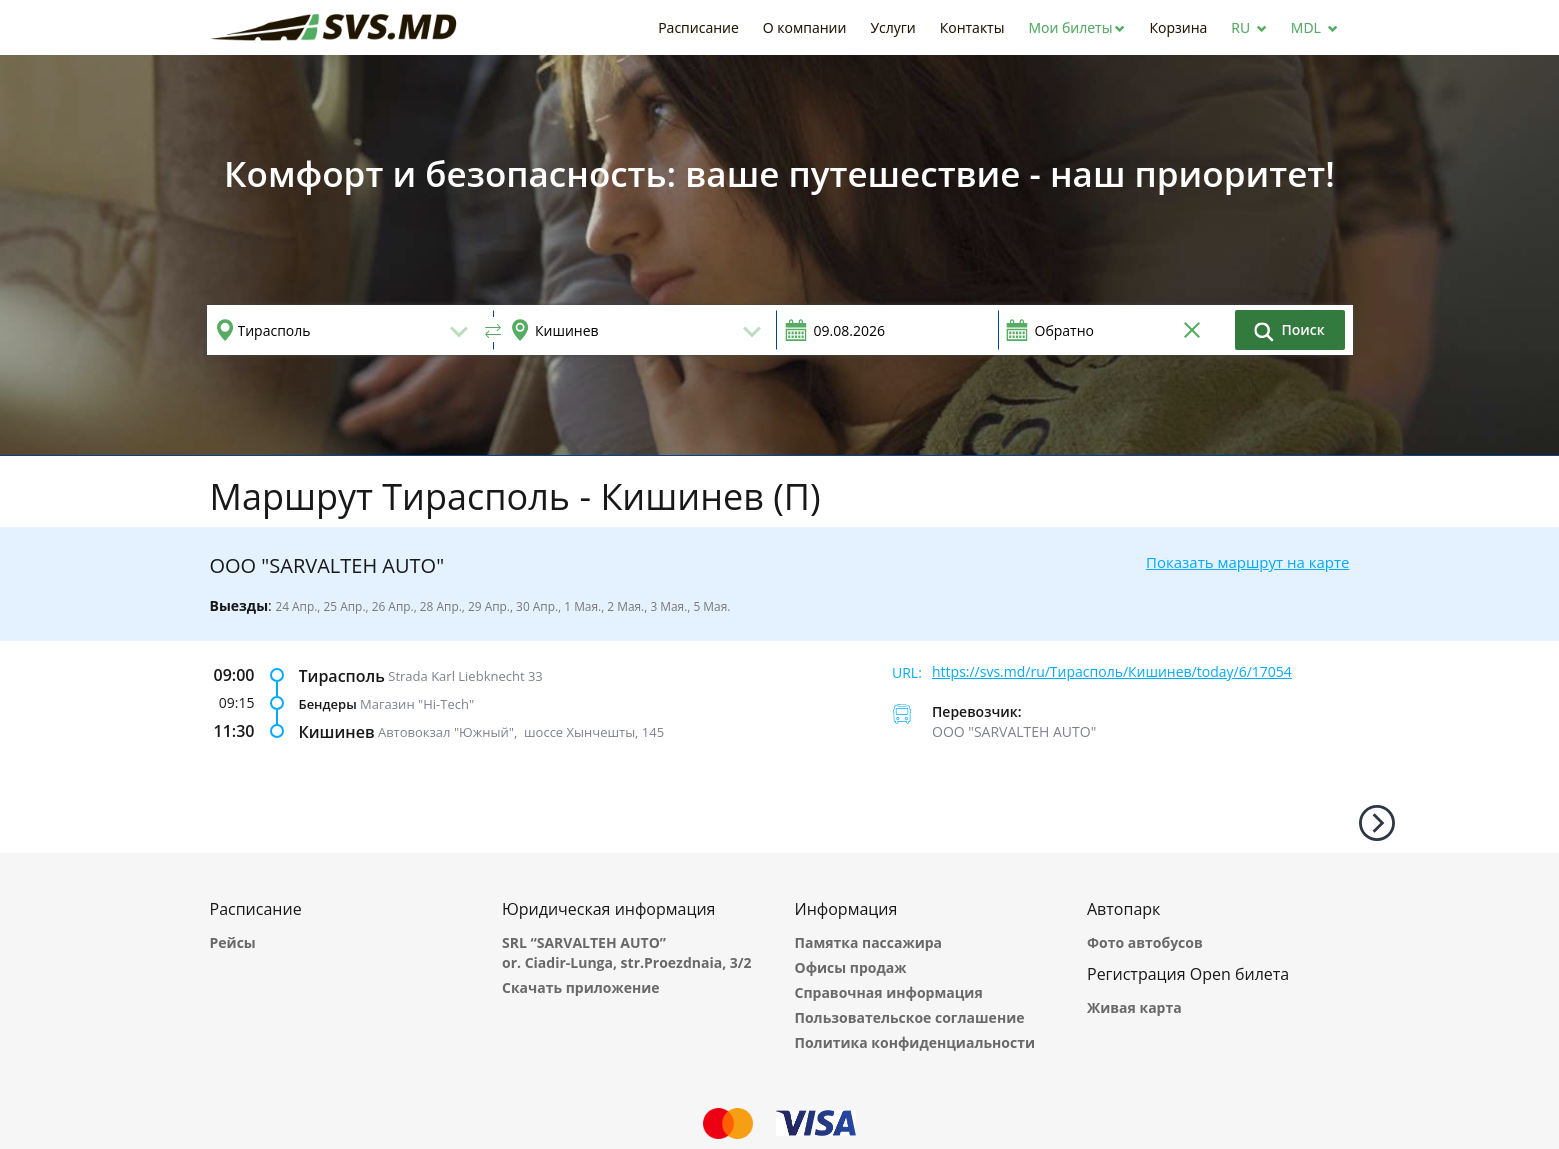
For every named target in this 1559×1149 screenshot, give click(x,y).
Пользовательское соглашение (910, 1017)
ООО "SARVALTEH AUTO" (1014, 731)
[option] (779, 255)
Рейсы (233, 942)
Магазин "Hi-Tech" (417, 704)
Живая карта (1134, 1007)
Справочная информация (889, 992)
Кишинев (337, 732)
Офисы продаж (851, 967)
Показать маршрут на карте (1247, 562)
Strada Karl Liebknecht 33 (465, 676)
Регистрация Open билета (1188, 974)
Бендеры (328, 704)
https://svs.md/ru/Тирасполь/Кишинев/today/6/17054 (1112, 671)
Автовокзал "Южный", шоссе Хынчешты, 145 (521, 732)
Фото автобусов (1145, 942)
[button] (1076, 27)
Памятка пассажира (869, 942)
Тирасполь (342, 676)
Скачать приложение (581, 987)
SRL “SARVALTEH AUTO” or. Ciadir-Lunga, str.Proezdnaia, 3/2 (627, 952)
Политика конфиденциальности (915, 1042)
